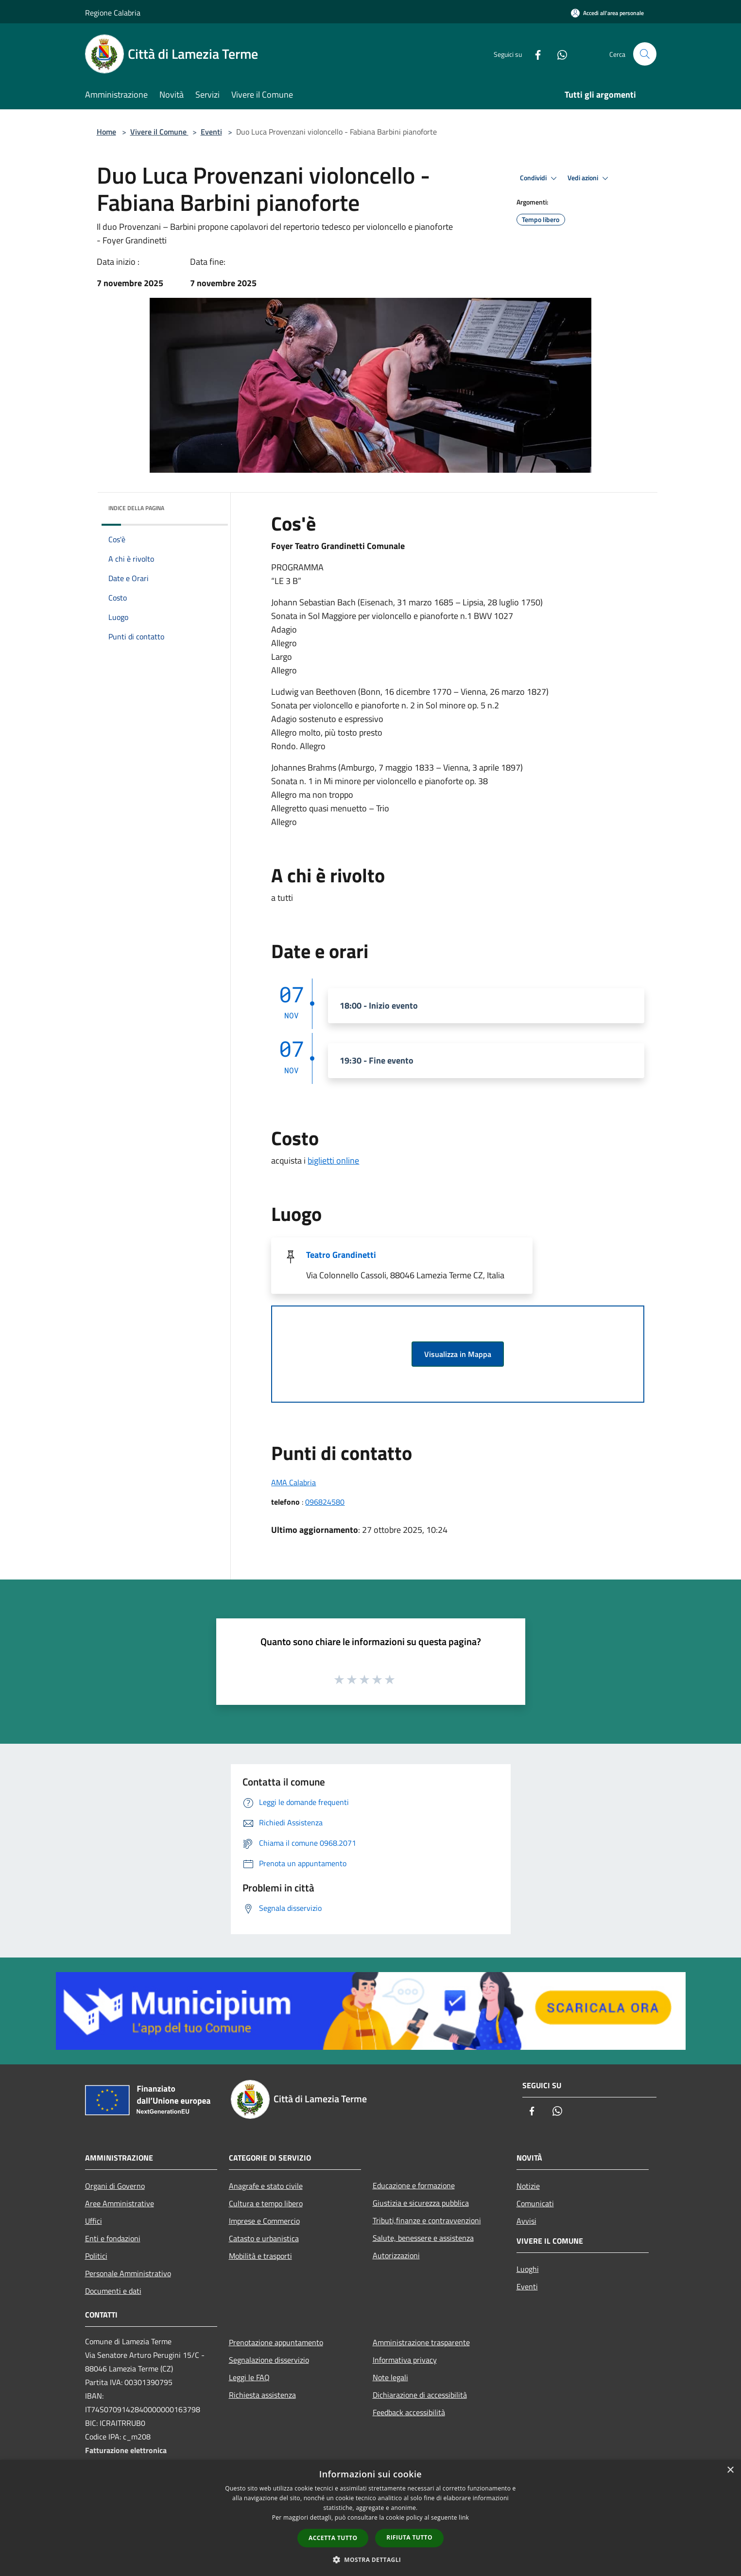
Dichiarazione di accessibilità (420, 2395)
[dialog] (370, 2518)
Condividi (540, 178)
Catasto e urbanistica (264, 2238)
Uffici (93, 2221)
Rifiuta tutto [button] (409, 2537)
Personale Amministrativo (128, 2273)
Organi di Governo (115, 2186)
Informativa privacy (405, 2360)
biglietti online (333, 1160)
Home (106, 131)
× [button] (730, 2470)
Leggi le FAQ (249, 2377)
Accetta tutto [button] (333, 2538)
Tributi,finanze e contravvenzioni (427, 2220)
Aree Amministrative (119, 2203)
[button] (370, 2559)
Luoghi (528, 2269)
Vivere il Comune (159, 131)
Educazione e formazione (414, 2185)
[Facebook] (534, 53)
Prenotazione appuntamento (276, 2342)
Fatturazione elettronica (126, 2450)
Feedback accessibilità (409, 2412)
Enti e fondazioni (112, 2238)
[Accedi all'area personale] (607, 12)
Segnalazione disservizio (269, 2360)
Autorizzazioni (396, 2255)
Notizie (528, 2186)
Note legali (390, 2377)
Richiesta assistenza (262, 2395)
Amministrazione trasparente (421, 2342)
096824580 (325, 1502)
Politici (96, 2256)
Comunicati (535, 2203)
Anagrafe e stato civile (266, 2186)
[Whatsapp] (558, 53)
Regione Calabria (112, 12)
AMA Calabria (293, 1482)
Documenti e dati (113, 2291)
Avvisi (526, 2221)
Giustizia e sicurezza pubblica (421, 2203)
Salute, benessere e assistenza (423, 2238)
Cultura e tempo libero (266, 2203)
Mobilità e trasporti (260, 2256)
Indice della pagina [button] (136, 508)
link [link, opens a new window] (464, 2517)
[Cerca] (644, 54)
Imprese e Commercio (264, 2221)
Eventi (211, 131)
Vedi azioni (589, 178)
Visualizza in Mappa (457, 1354)
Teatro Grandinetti (341, 1254)
